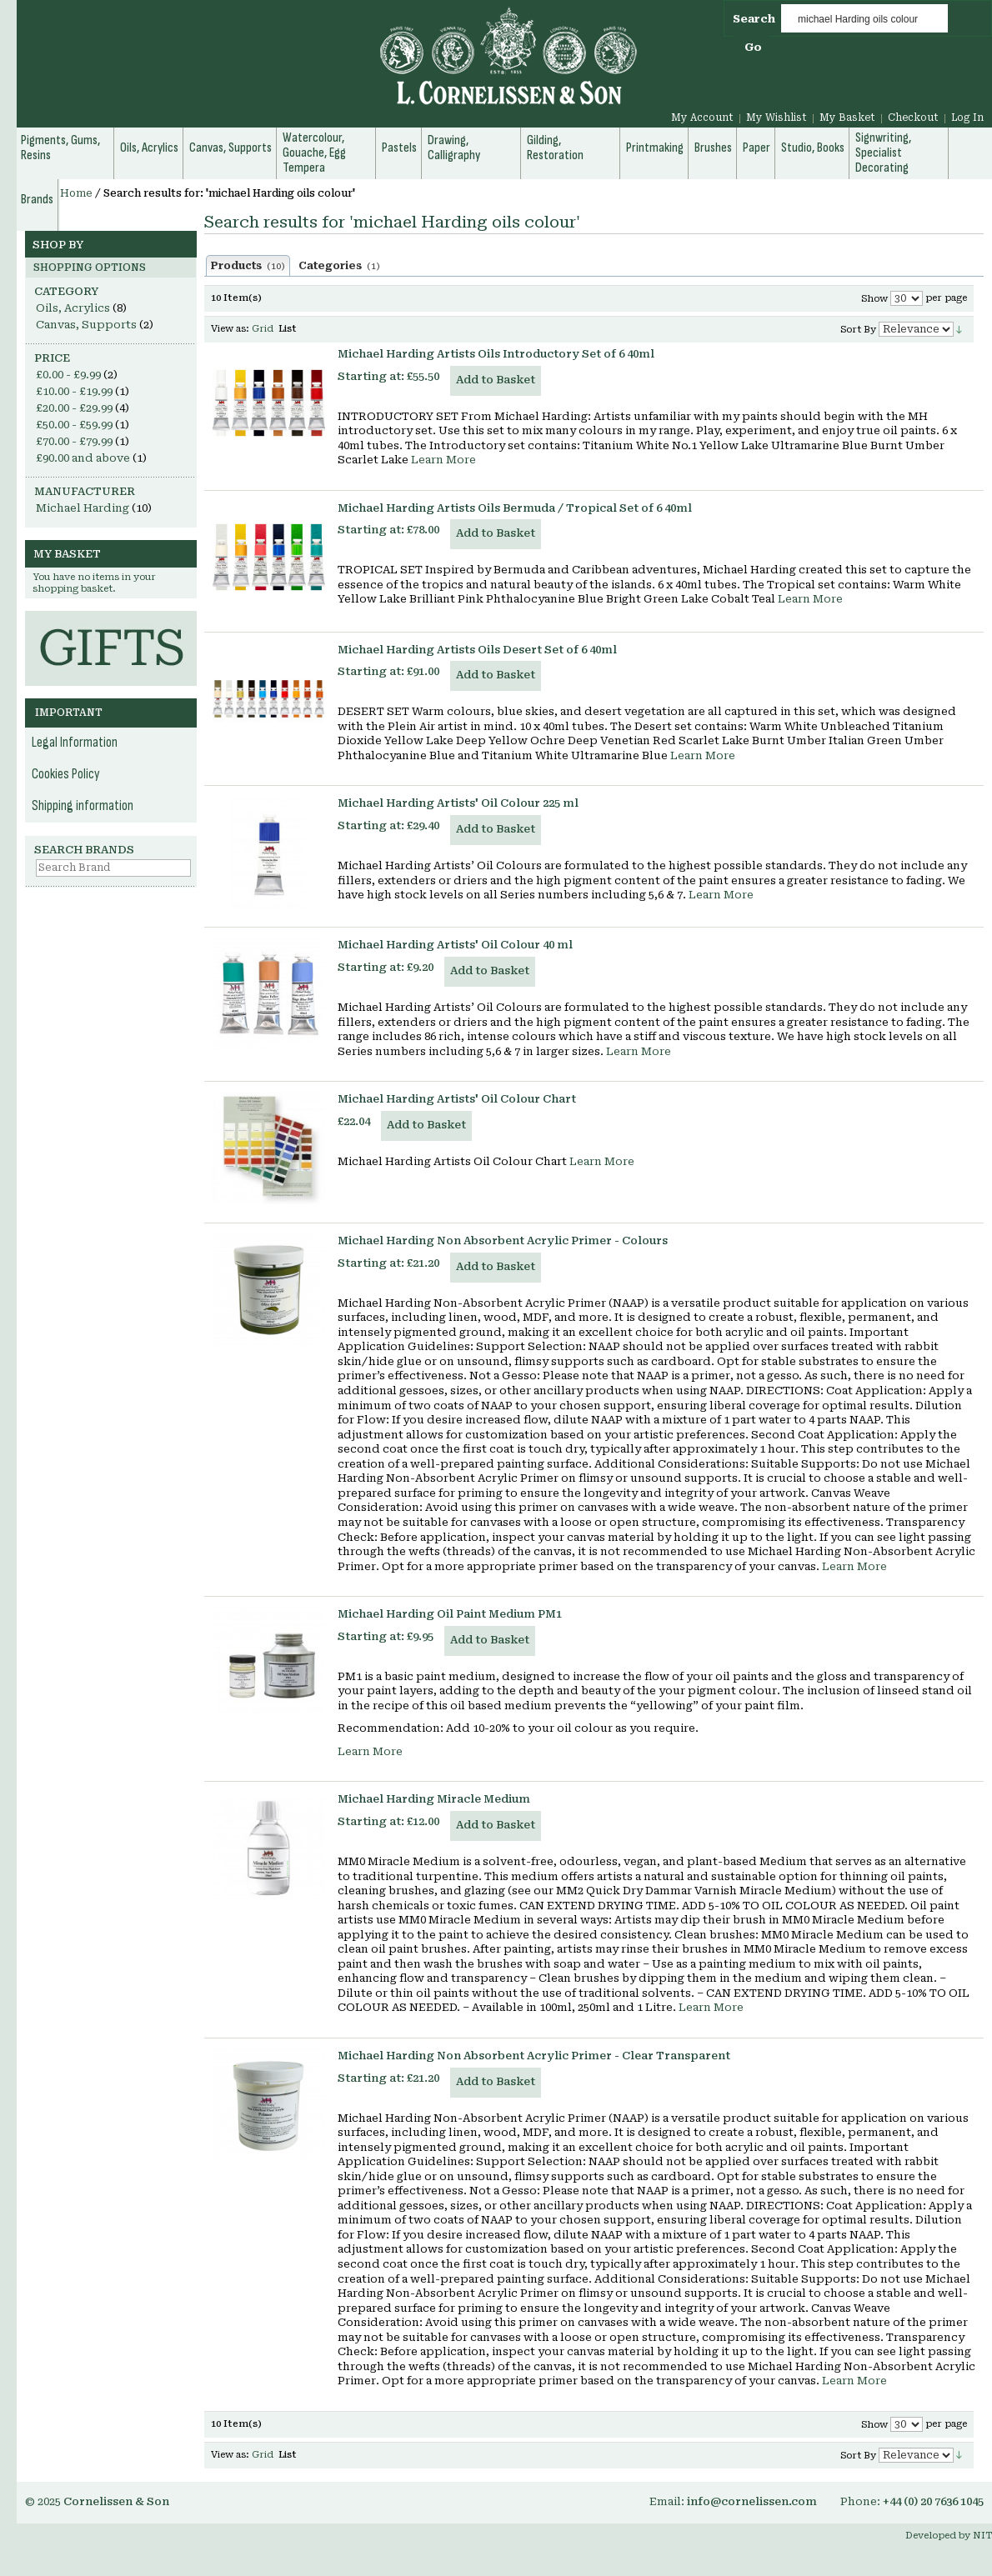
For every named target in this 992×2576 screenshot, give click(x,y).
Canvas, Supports (86, 324)
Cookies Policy (66, 774)
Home (76, 193)
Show (874, 298)
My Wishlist (776, 117)
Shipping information (82, 806)
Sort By (858, 329)
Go (753, 47)
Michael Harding (82, 508)
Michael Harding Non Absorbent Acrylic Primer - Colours (503, 1240)
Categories (339, 266)
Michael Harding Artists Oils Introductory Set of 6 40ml (496, 354)
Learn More (443, 459)
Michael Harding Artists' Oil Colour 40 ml (455, 944)
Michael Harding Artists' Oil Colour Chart (457, 1099)
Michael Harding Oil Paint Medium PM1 (450, 1614)
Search (754, 19)
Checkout (913, 117)
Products (248, 266)
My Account (702, 117)
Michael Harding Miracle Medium (434, 1799)
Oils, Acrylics (73, 308)
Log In (967, 117)
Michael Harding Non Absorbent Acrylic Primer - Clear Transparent (534, 2055)
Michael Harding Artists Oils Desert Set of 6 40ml (477, 649)
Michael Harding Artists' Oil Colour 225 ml (458, 803)
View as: (230, 328)
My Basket (847, 117)
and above (83, 458)
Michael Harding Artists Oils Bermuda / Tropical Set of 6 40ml (515, 508)
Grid (262, 328)
